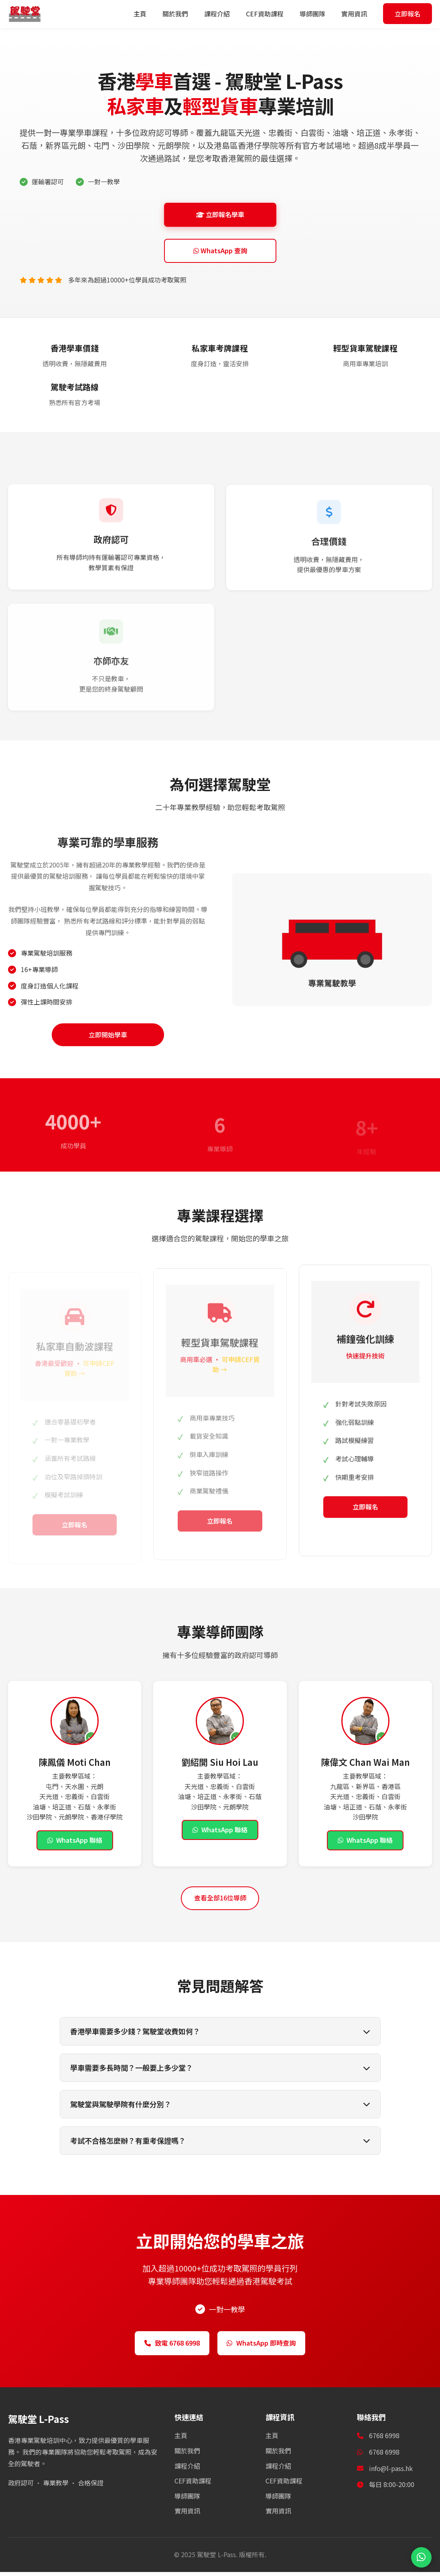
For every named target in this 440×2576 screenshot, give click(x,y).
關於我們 (182, 13)
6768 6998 (384, 2456)
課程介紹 (224, 13)
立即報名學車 (220, 215)
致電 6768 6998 (162, 2346)
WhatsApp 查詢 (220, 252)
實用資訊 (361, 13)
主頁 (147, 13)
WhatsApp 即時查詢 (269, 2346)
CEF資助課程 (272, 13)
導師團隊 (320, 13)
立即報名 (411, 13)
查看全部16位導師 (220, 1901)
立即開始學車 (108, 1038)
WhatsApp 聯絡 (74, 1843)
